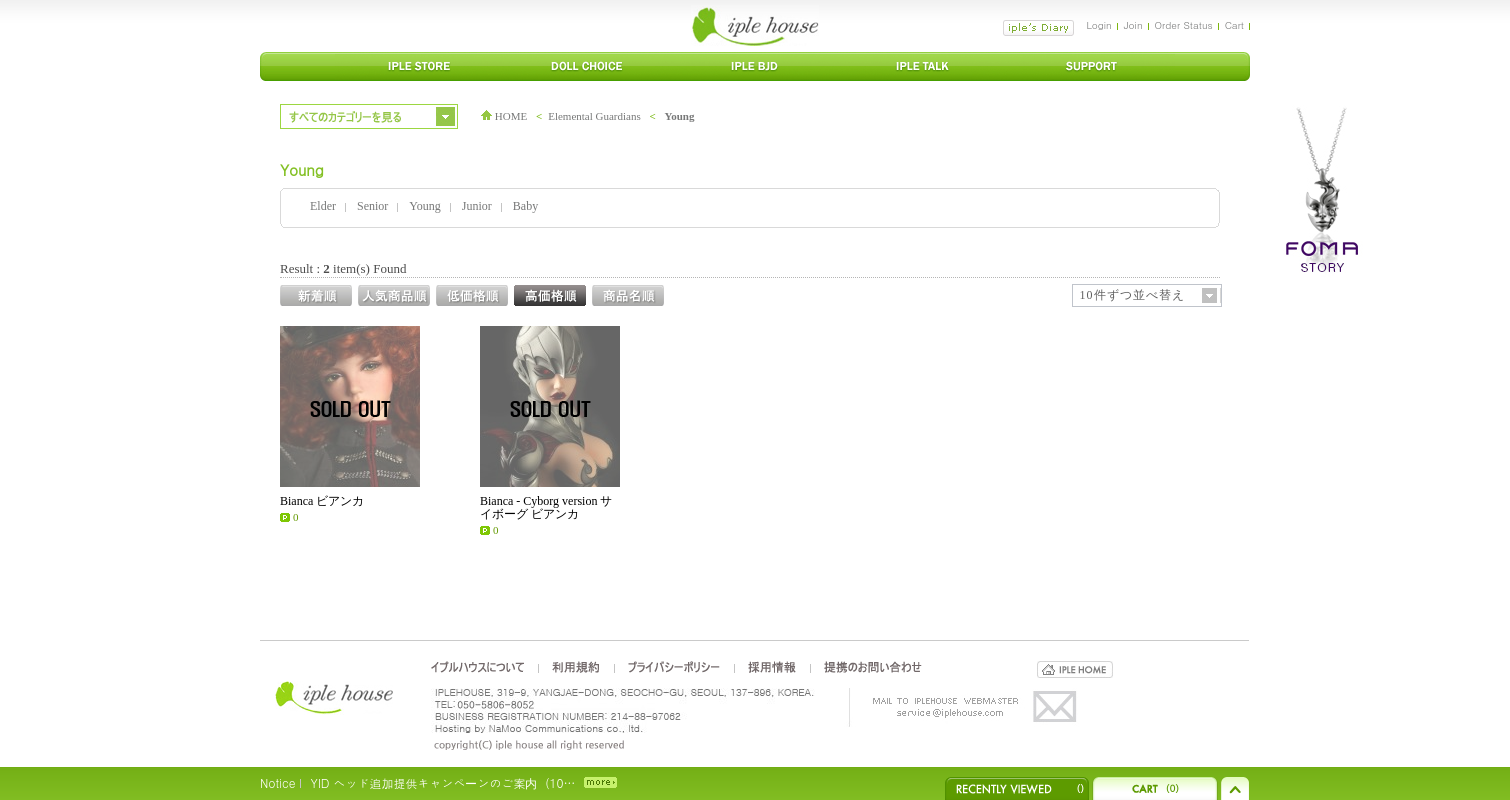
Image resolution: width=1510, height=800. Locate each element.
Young (680, 116)
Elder (323, 206)
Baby (525, 206)
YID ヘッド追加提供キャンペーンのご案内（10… (442, 782)
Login (1098, 25)
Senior (372, 206)
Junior (477, 206)
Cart (1234, 25)
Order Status (1184, 25)
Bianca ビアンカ (322, 501)
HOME (504, 116)
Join (1133, 25)
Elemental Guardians (594, 116)
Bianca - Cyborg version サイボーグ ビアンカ (546, 507)
